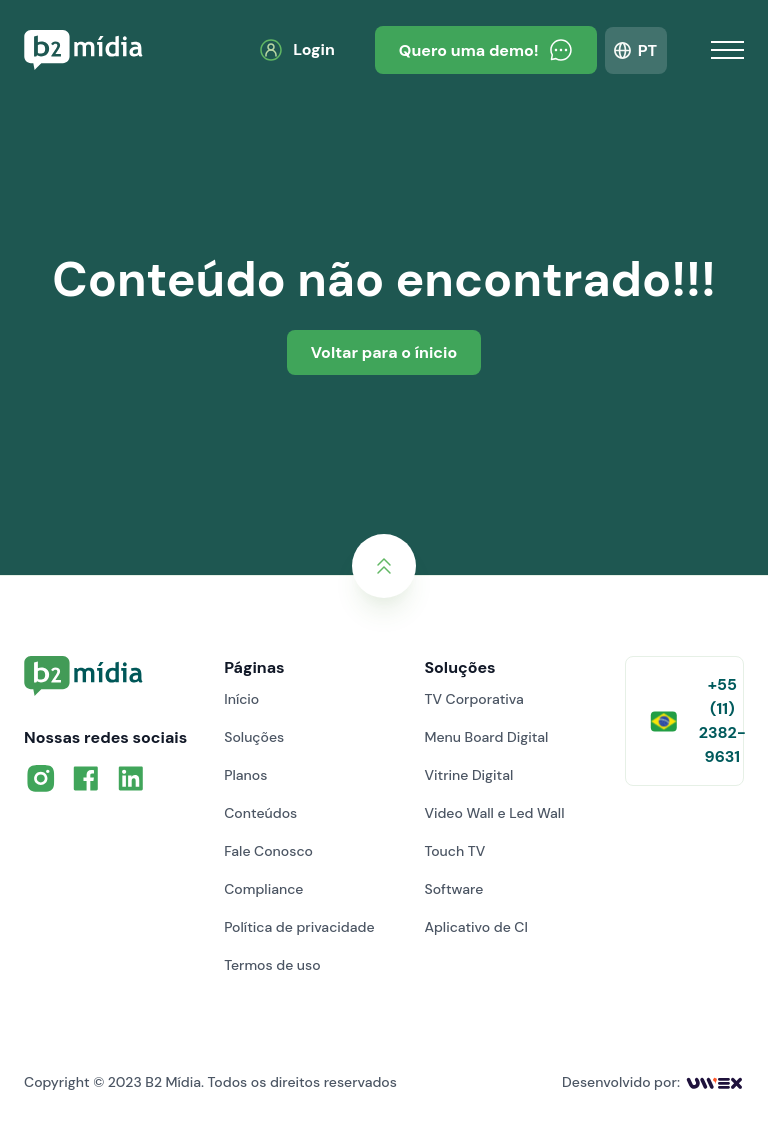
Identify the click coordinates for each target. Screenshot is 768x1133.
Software (453, 889)
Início (241, 699)
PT (647, 50)
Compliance (263, 889)
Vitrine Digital (468, 775)
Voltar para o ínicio (384, 352)
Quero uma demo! (486, 50)
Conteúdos (260, 813)
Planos (245, 775)
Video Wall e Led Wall (494, 813)
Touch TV (454, 851)
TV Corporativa (473, 699)
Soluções (254, 737)
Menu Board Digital (486, 737)
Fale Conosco (268, 851)
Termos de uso (272, 965)
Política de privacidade (299, 927)
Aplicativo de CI (476, 927)
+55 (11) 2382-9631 (697, 720)
